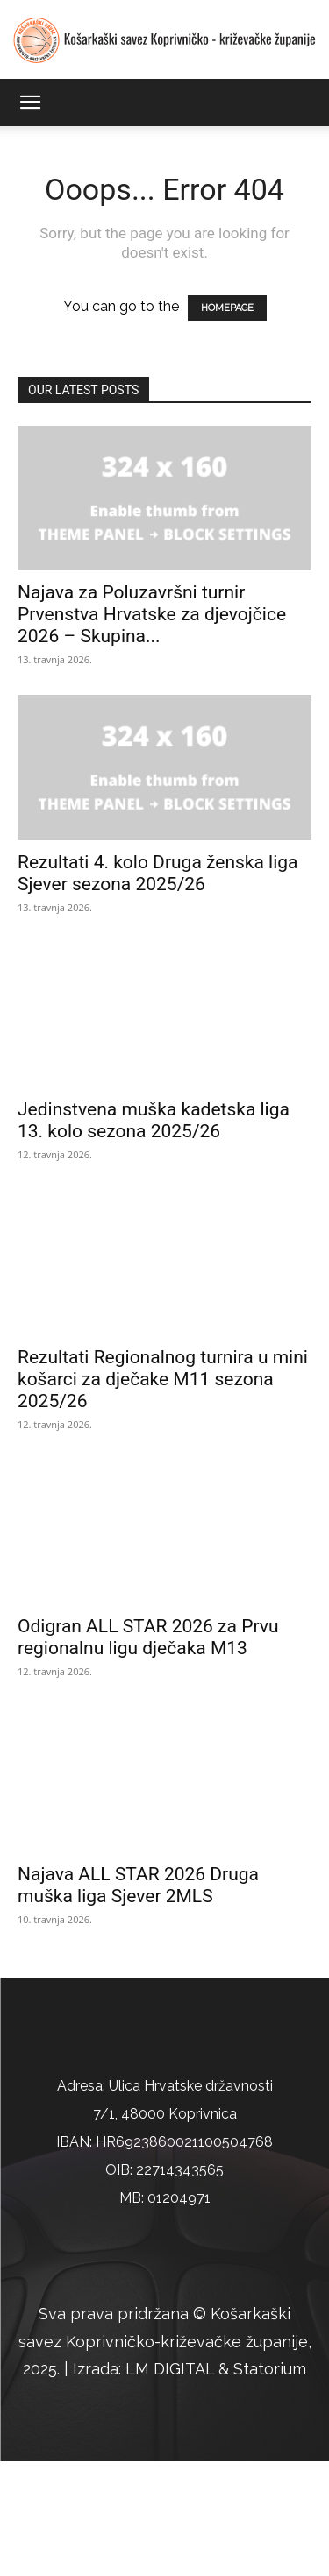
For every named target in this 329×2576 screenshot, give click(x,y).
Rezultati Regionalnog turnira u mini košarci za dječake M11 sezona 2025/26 (163, 1379)
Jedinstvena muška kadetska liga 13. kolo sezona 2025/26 (154, 1120)
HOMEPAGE (227, 308)
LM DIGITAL (169, 2483)
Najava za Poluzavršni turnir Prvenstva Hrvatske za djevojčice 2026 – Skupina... (152, 614)
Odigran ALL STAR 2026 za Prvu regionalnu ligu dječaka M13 (148, 1637)
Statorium (269, 2483)
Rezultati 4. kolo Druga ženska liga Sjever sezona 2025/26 (158, 873)
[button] (30, 102)
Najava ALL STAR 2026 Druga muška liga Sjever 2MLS (138, 1885)
